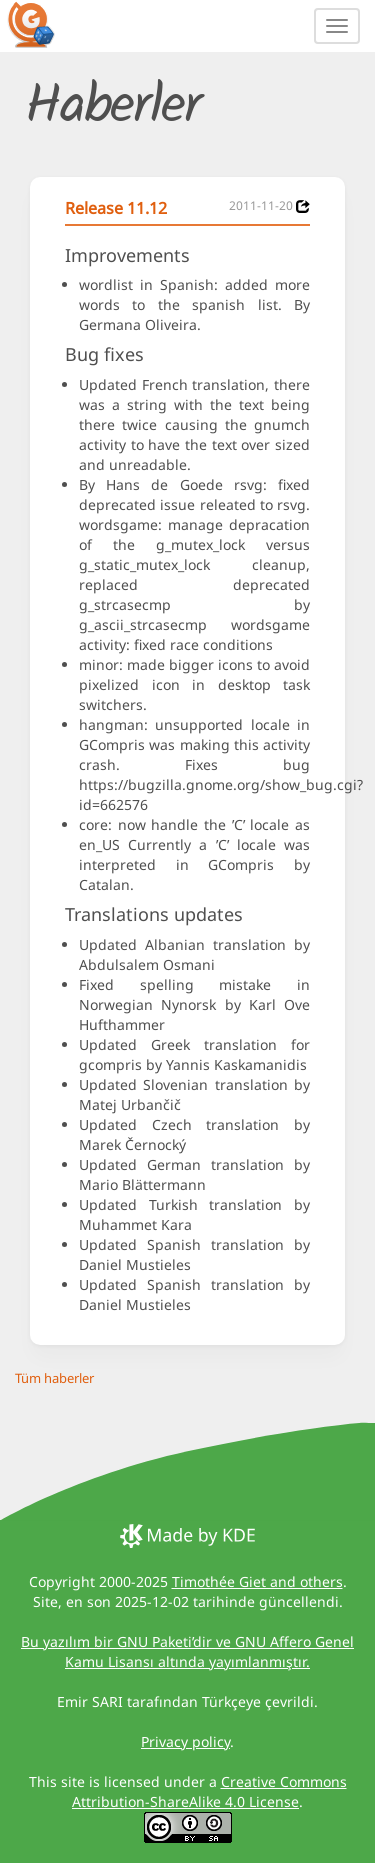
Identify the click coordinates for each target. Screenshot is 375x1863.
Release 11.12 (116, 208)
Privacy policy (185, 1741)
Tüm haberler (54, 1378)
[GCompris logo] (43, 24)
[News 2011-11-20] (303, 206)
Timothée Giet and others (257, 1581)
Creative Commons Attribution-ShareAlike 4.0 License (209, 1791)
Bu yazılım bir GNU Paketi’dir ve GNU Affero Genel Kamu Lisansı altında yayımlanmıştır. (187, 1651)
